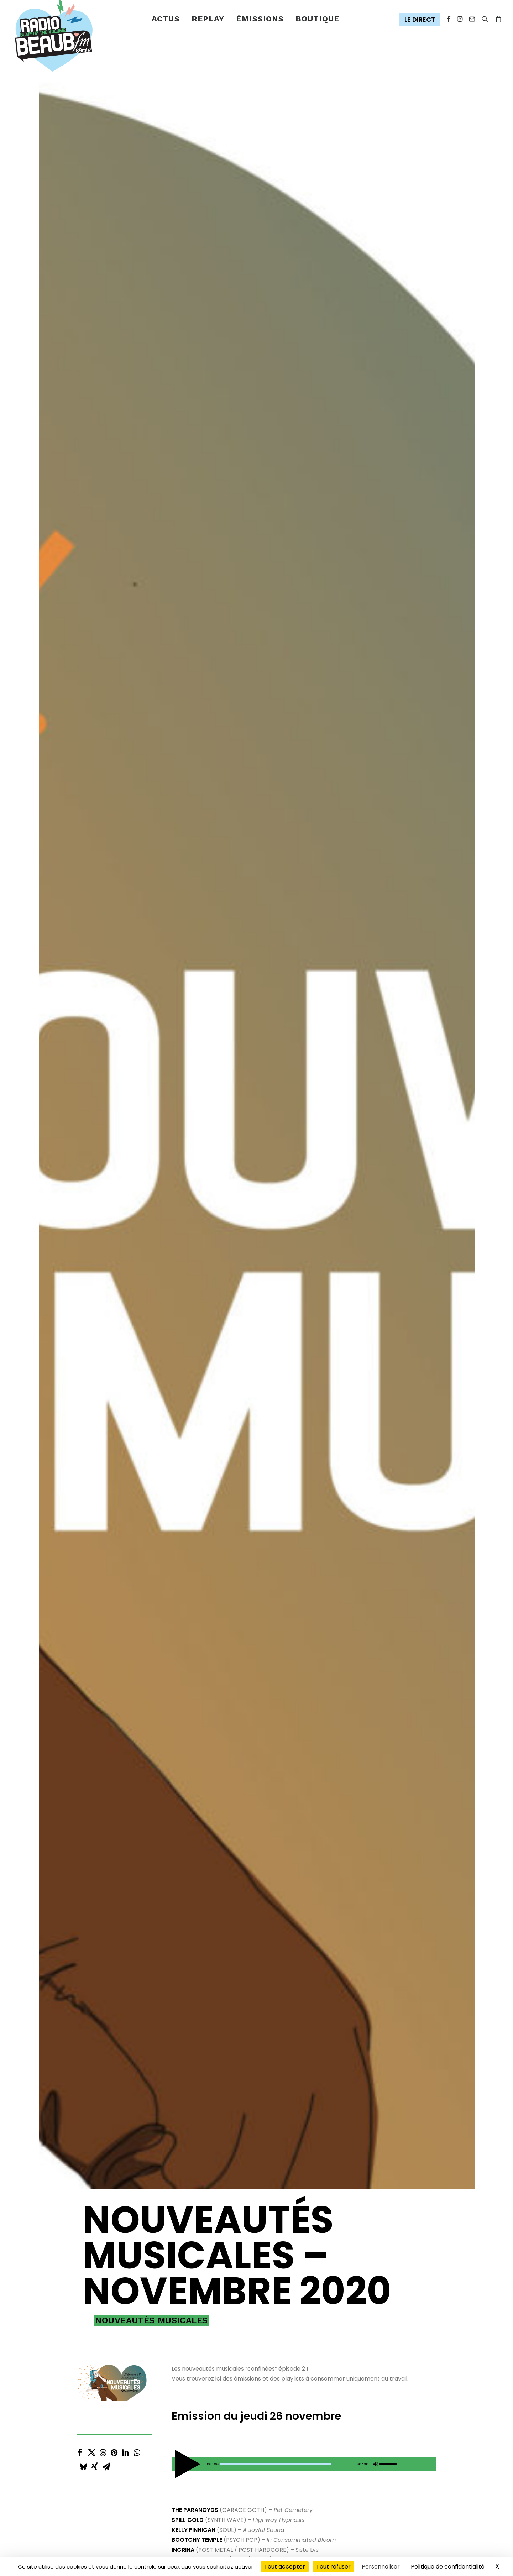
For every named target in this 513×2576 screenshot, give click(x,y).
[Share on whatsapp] (137, 538)
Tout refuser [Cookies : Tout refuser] (333, 2566)
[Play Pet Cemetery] (241, 787)
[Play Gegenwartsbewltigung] (241, 1181)
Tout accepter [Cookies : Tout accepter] (284, 2566)
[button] (421, 20)
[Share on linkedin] (125, 538)
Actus (166, 18)
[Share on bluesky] (83, 551)
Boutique (317, 18)
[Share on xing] (94, 551)
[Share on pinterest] (114, 538)
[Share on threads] (103, 538)
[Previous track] (238, 818)
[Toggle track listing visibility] (422, 818)
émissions (260, 18)
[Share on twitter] (91, 538)
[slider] (275, 551)
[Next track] (250, 818)
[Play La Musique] (241, 1606)
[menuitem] (166, 19)
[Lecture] (176, 553)
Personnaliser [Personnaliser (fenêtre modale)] (381, 2566)
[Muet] (375, 553)
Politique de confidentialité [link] (448, 2566)
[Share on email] (106, 551)
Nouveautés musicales (151, 408)
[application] (304, 551)
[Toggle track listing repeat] (293, 818)
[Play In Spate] (241, 2000)
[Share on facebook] (80, 538)
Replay (208, 18)
